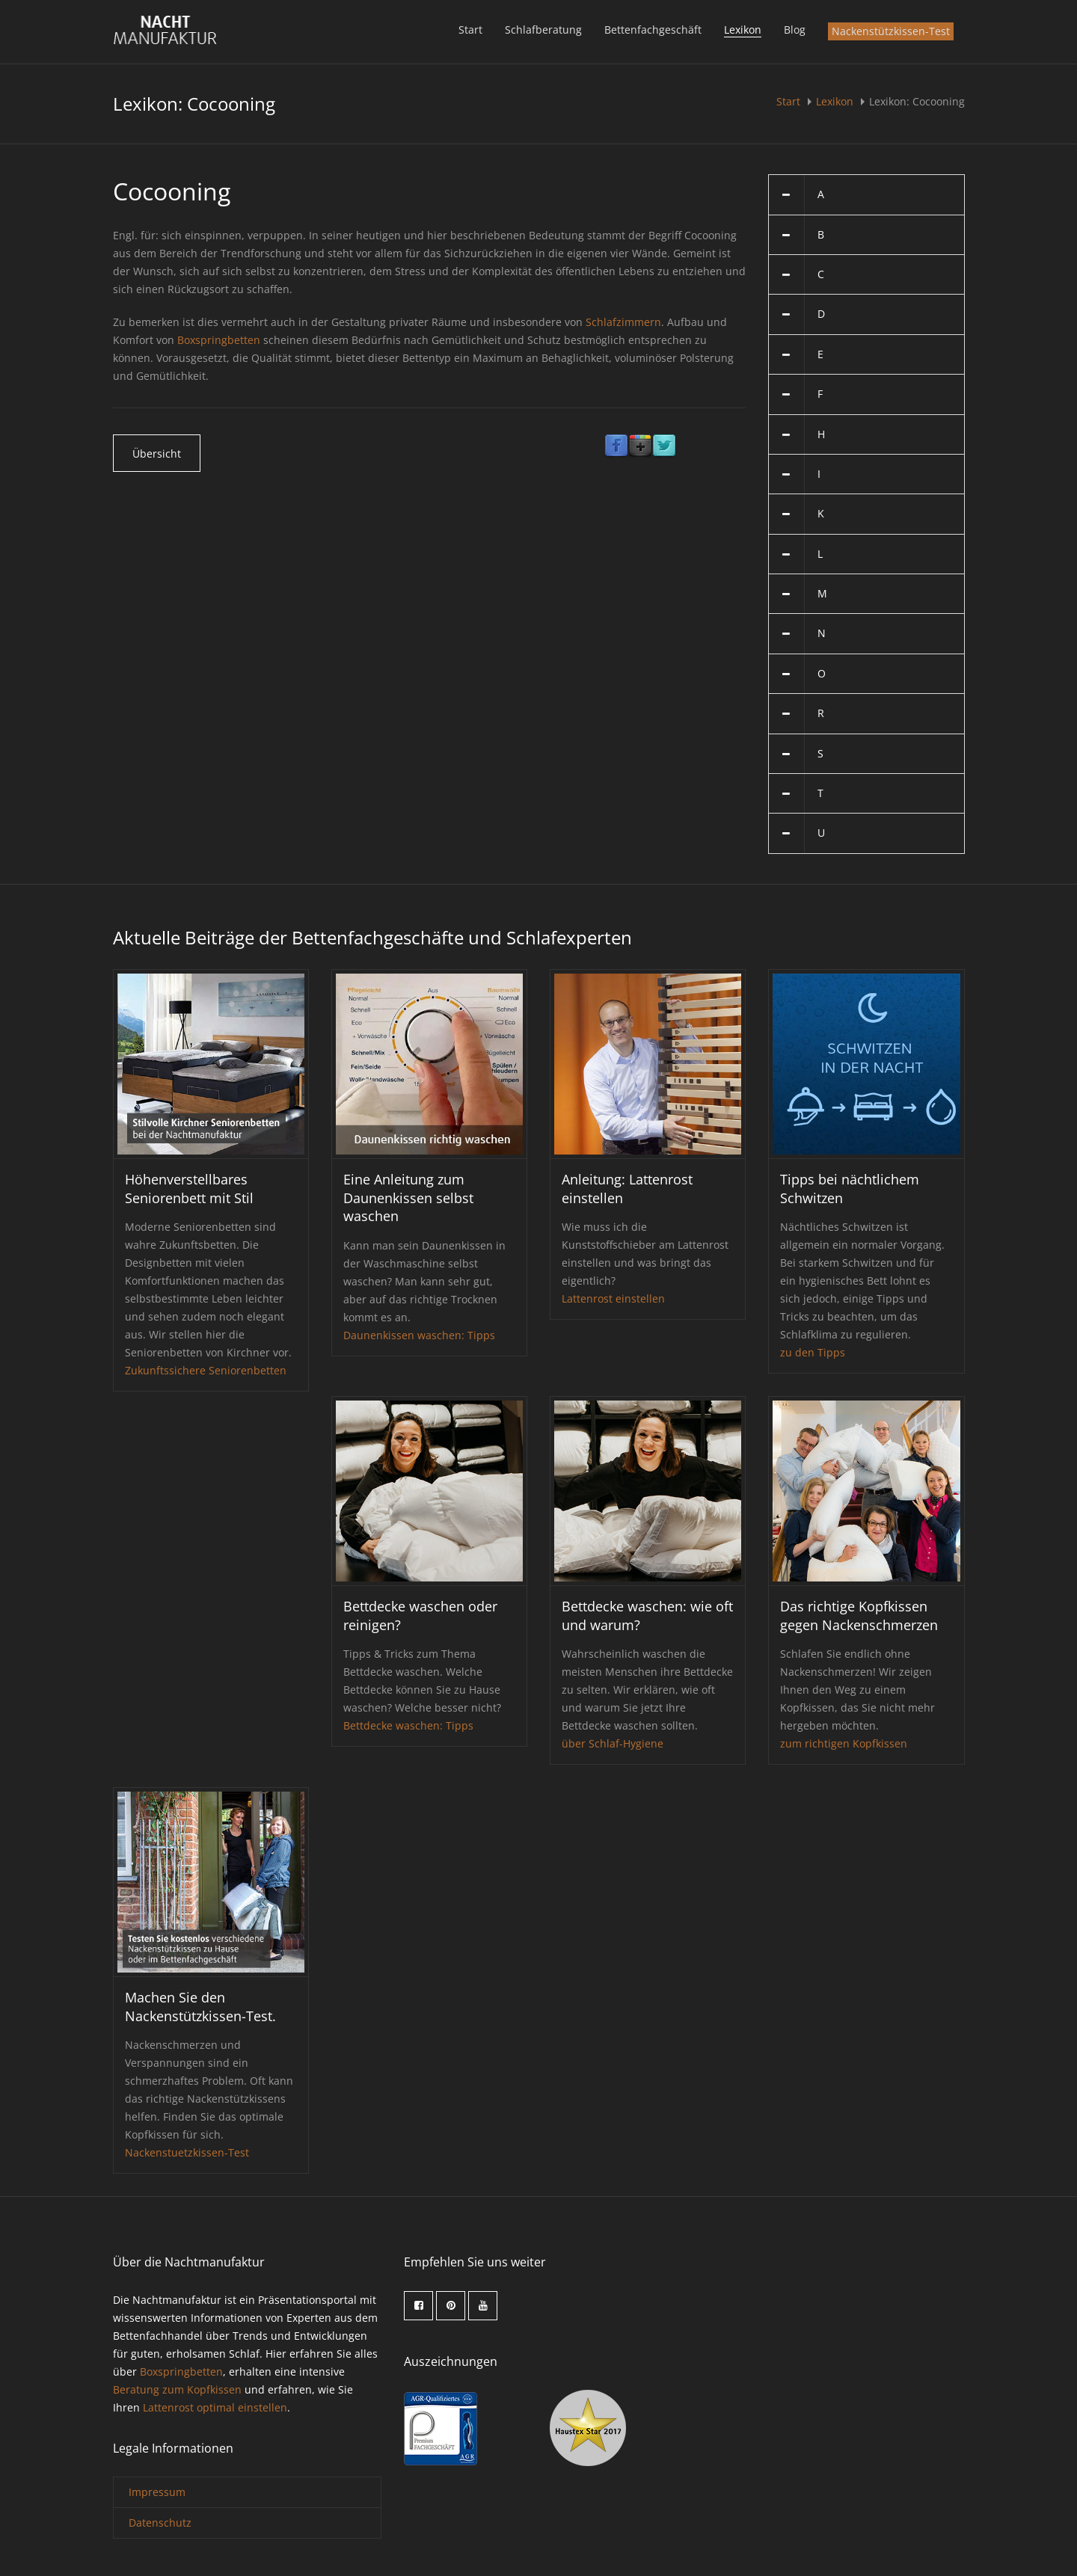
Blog (795, 29)
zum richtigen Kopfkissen (843, 1743)
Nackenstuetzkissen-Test (187, 2152)
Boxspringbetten (218, 340)
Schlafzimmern (623, 322)
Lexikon (742, 29)
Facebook (616, 446)
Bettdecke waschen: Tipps (408, 1725)
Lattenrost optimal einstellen (215, 2407)
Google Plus (640, 446)
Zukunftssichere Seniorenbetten (205, 1370)
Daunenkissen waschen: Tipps (419, 1335)
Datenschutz (160, 2522)
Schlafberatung (543, 29)
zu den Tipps (812, 1352)
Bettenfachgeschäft (653, 29)
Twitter (664, 446)
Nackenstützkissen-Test (891, 31)
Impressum (157, 2492)
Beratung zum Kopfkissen (177, 2389)
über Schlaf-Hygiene (612, 1743)
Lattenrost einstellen (613, 1298)
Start (470, 29)
